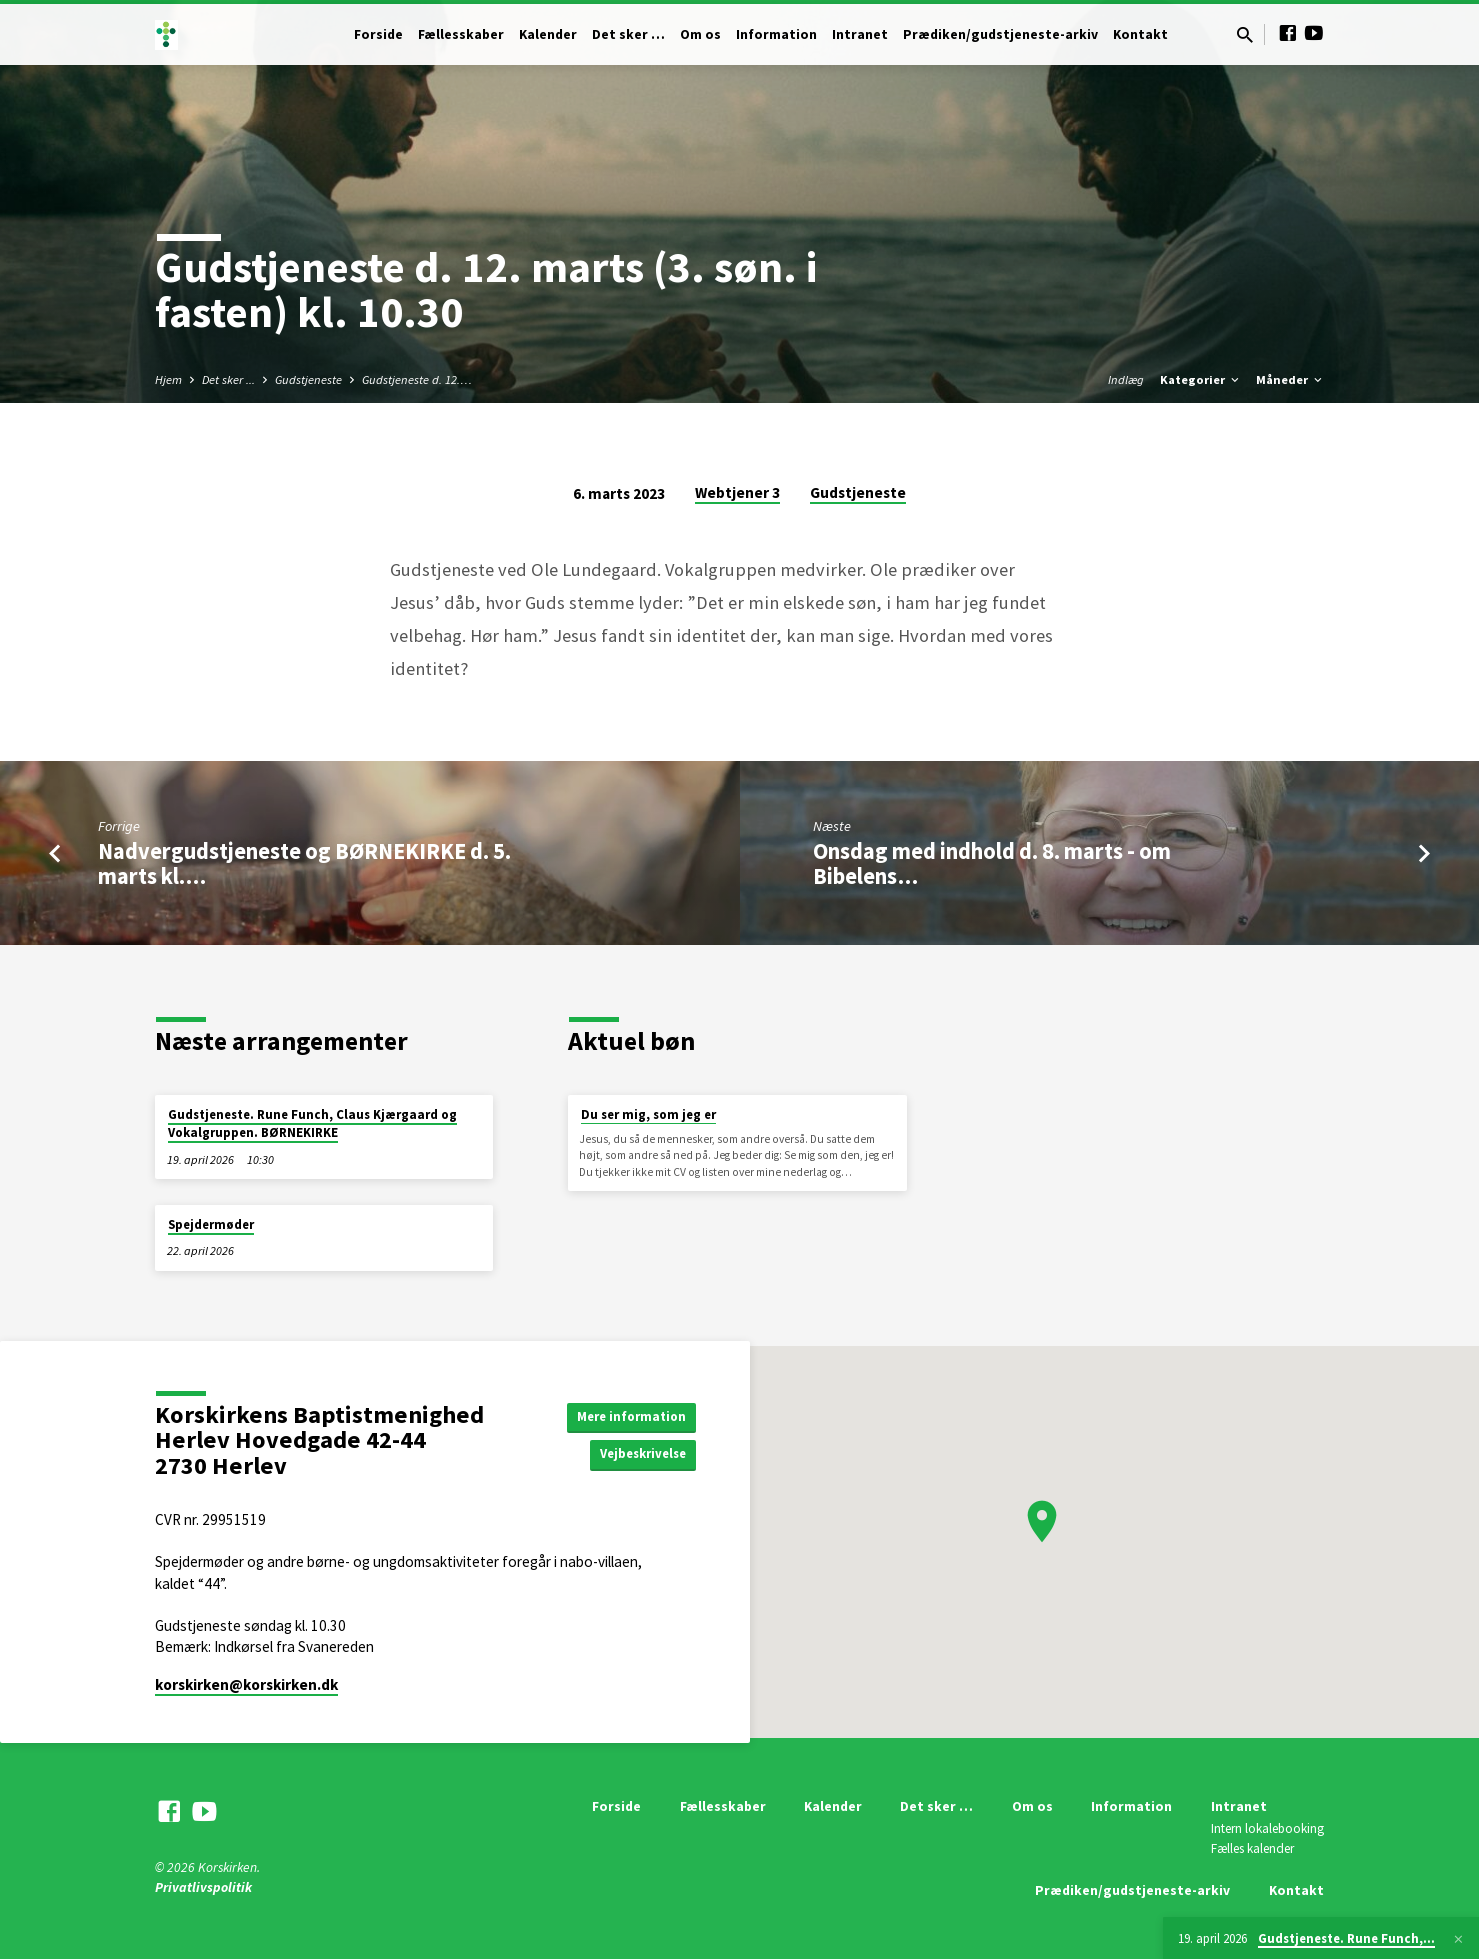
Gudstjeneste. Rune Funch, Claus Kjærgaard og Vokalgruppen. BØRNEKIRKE (312, 1123)
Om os (700, 34)
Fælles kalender (1252, 1848)
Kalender (548, 34)
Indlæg (1126, 379)
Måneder (1290, 379)
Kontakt (1140, 34)
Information (776, 34)
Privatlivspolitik (203, 1887)
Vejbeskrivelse (637, 1455)
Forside (378, 34)
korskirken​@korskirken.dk (246, 1684)
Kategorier (1201, 379)
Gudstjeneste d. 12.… (417, 379)
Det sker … (628, 34)
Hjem (168, 379)
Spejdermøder (211, 1224)
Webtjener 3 (737, 492)
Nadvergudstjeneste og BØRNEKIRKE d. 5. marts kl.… (304, 863)
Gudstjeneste (308, 379)
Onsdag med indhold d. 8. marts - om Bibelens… (992, 863)
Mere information (626, 1415)
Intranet (860, 34)
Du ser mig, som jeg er (648, 1114)
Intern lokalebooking (1267, 1828)
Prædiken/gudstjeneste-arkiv (1000, 34)
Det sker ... (228, 379)
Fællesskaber (461, 34)
